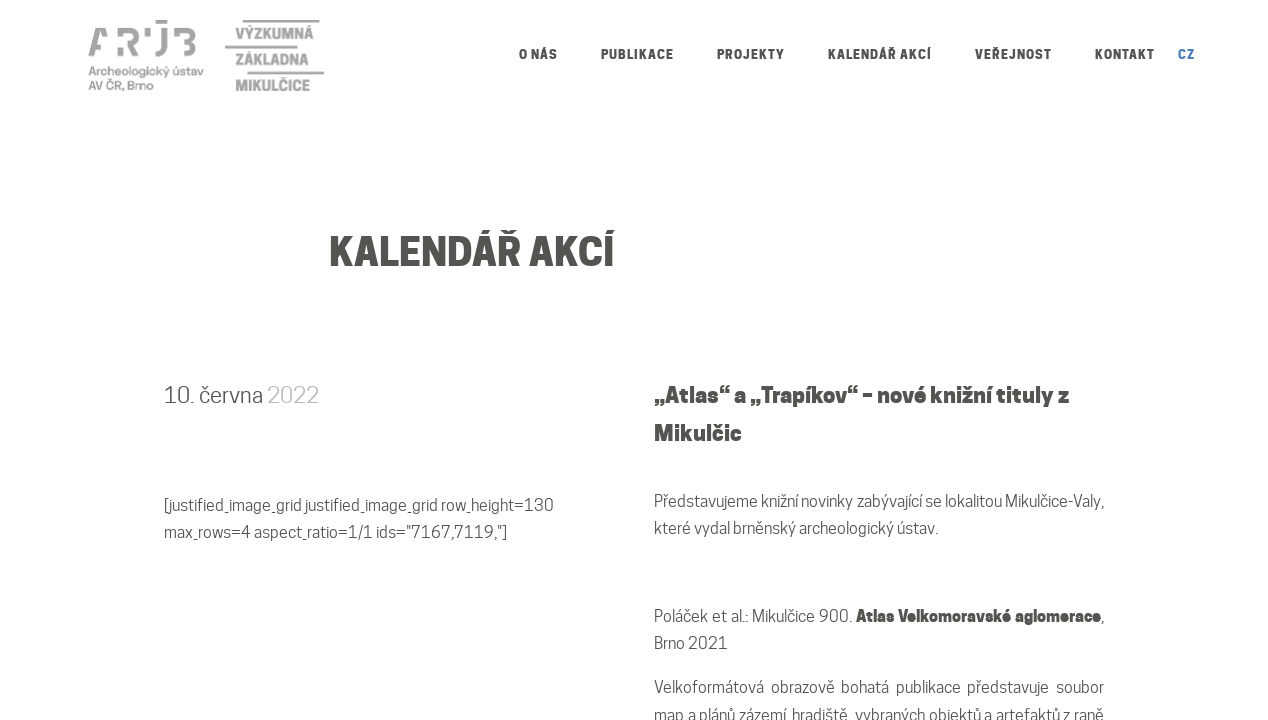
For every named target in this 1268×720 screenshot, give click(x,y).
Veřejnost (1013, 54)
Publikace (637, 54)
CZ (1186, 54)
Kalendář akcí (880, 54)
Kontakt (1125, 54)
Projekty (751, 54)
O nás (538, 54)
